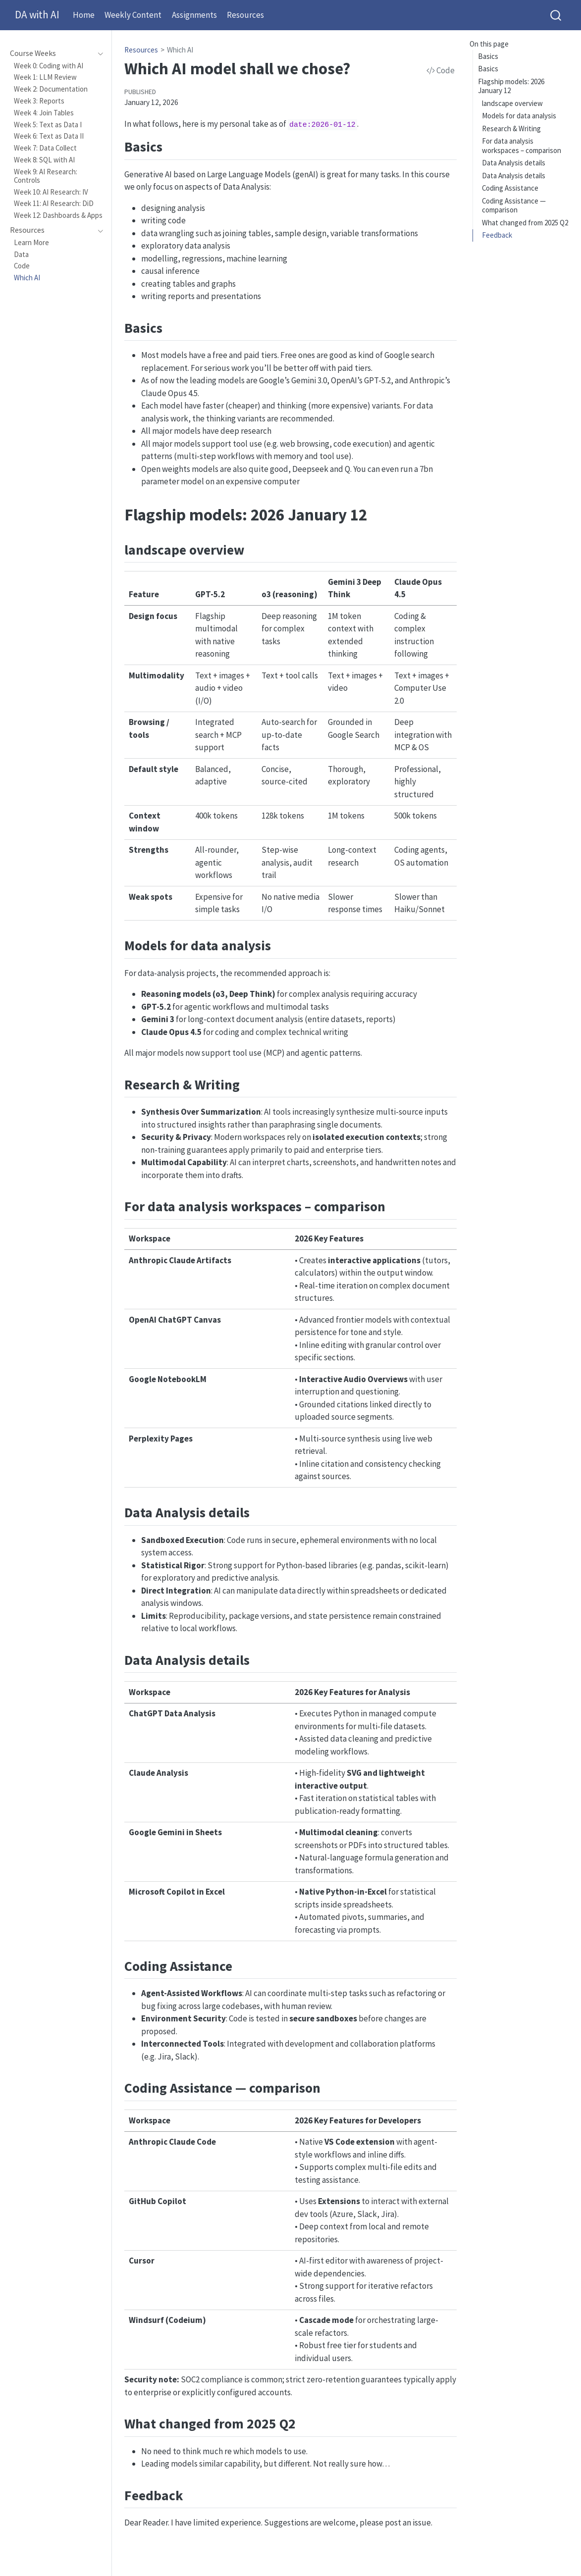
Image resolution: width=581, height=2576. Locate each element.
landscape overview (512, 103)
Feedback (497, 235)
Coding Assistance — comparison (514, 205)
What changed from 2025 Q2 (525, 222)
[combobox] (556, 15)
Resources (141, 49)
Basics (488, 56)
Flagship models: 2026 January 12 (511, 86)
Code (440, 70)
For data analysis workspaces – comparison (521, 145)
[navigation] (51, 53)
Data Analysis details (513, 162)
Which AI (180, 49)
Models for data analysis (519, 115)
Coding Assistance (510, 188)
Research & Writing (511, 128)
